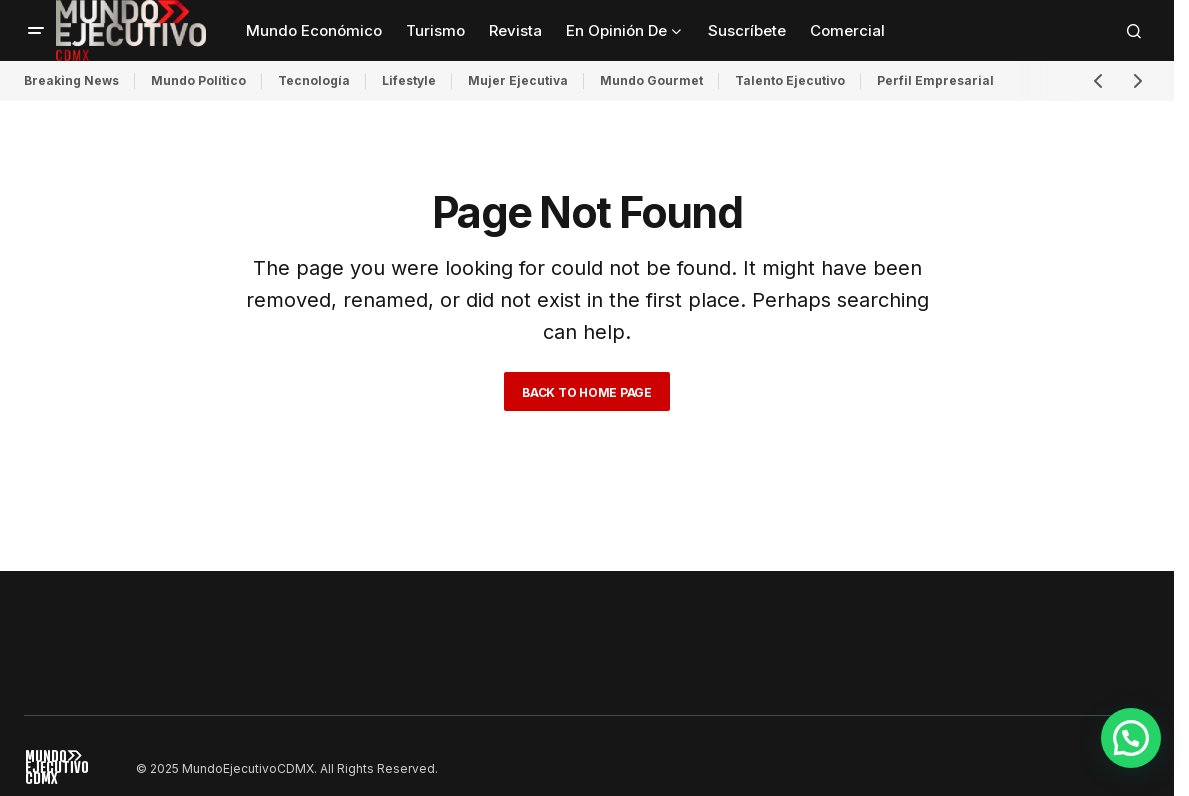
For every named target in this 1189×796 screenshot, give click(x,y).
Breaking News (71, 80)
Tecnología (314, 80)
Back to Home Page (587, 392)
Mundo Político (198, 80)
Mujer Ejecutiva (518, 80)
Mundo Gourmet (651, 80)
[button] (36, 31)
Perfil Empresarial (935, 80)
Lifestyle (409, 80)
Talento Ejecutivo (790, 80)
